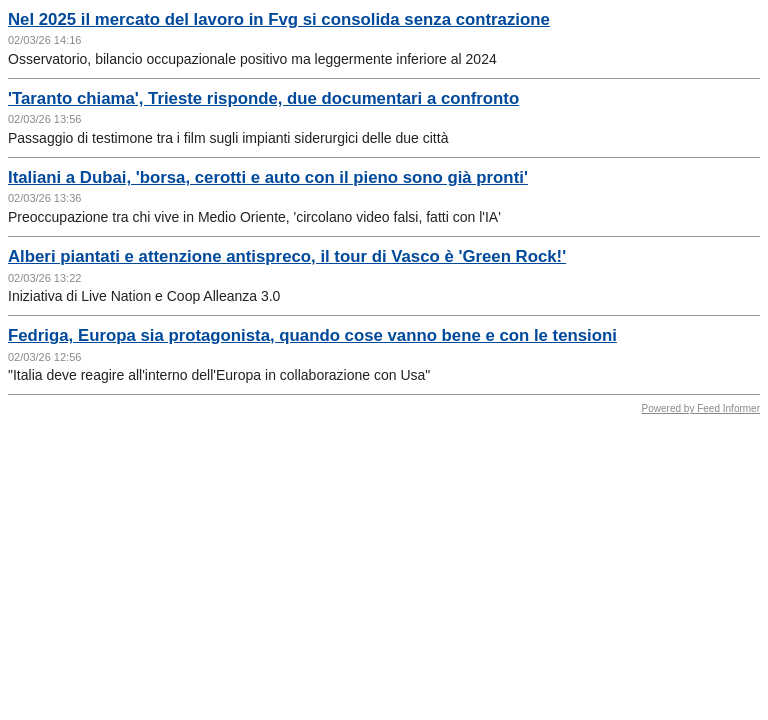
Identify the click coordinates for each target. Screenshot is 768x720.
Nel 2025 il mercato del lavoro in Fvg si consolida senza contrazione (279, 19)
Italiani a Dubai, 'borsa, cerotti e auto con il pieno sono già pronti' (268, 177)
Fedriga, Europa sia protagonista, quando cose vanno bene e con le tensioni (312, 335)
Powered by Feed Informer (701, 408)
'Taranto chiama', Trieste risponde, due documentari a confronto (263, 98)
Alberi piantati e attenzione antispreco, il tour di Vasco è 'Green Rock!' (287, 256)
